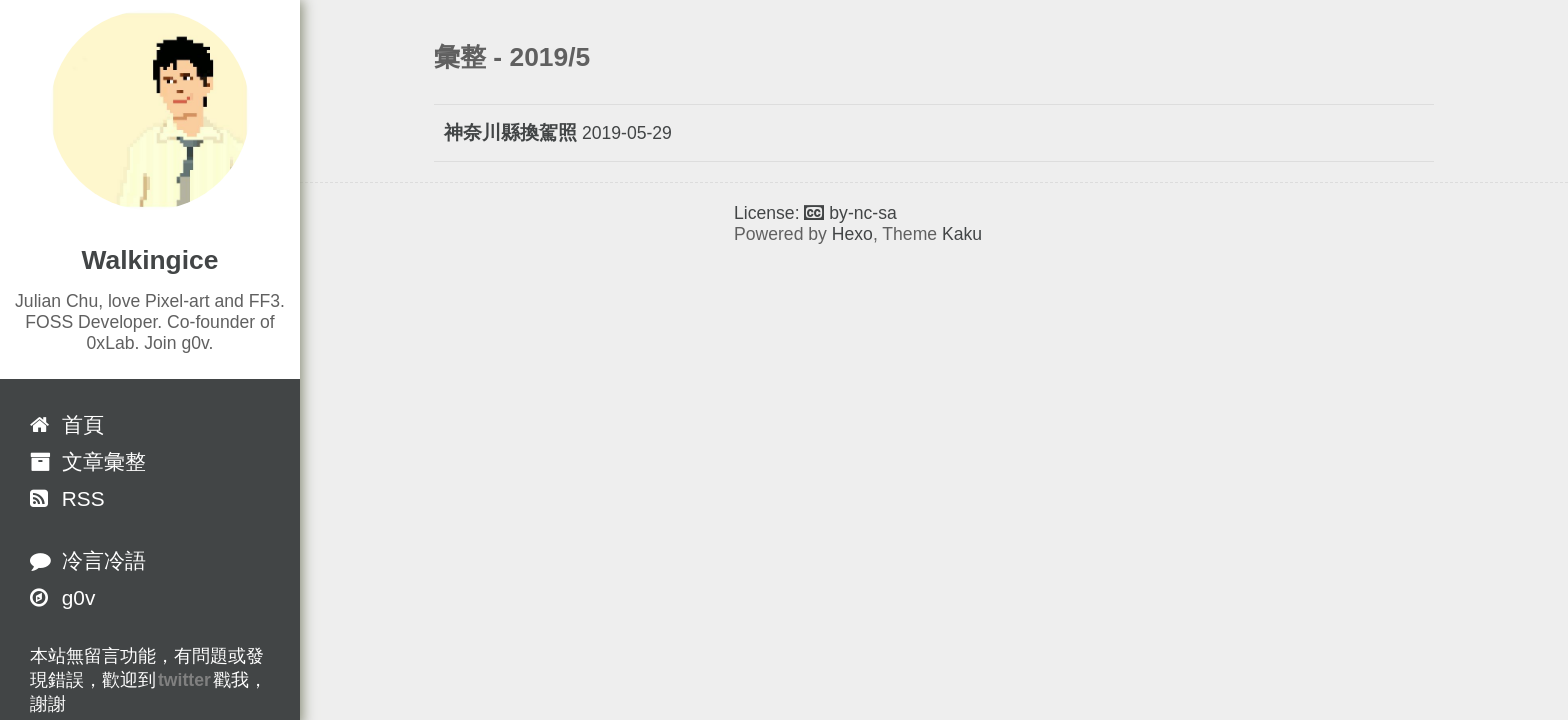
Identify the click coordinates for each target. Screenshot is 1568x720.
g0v (62, 597)
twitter (184, 680)
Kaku (962, 234)
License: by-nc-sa (815, 213)
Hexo (852, 234)
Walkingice (150, 260)
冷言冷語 (88, 560)
